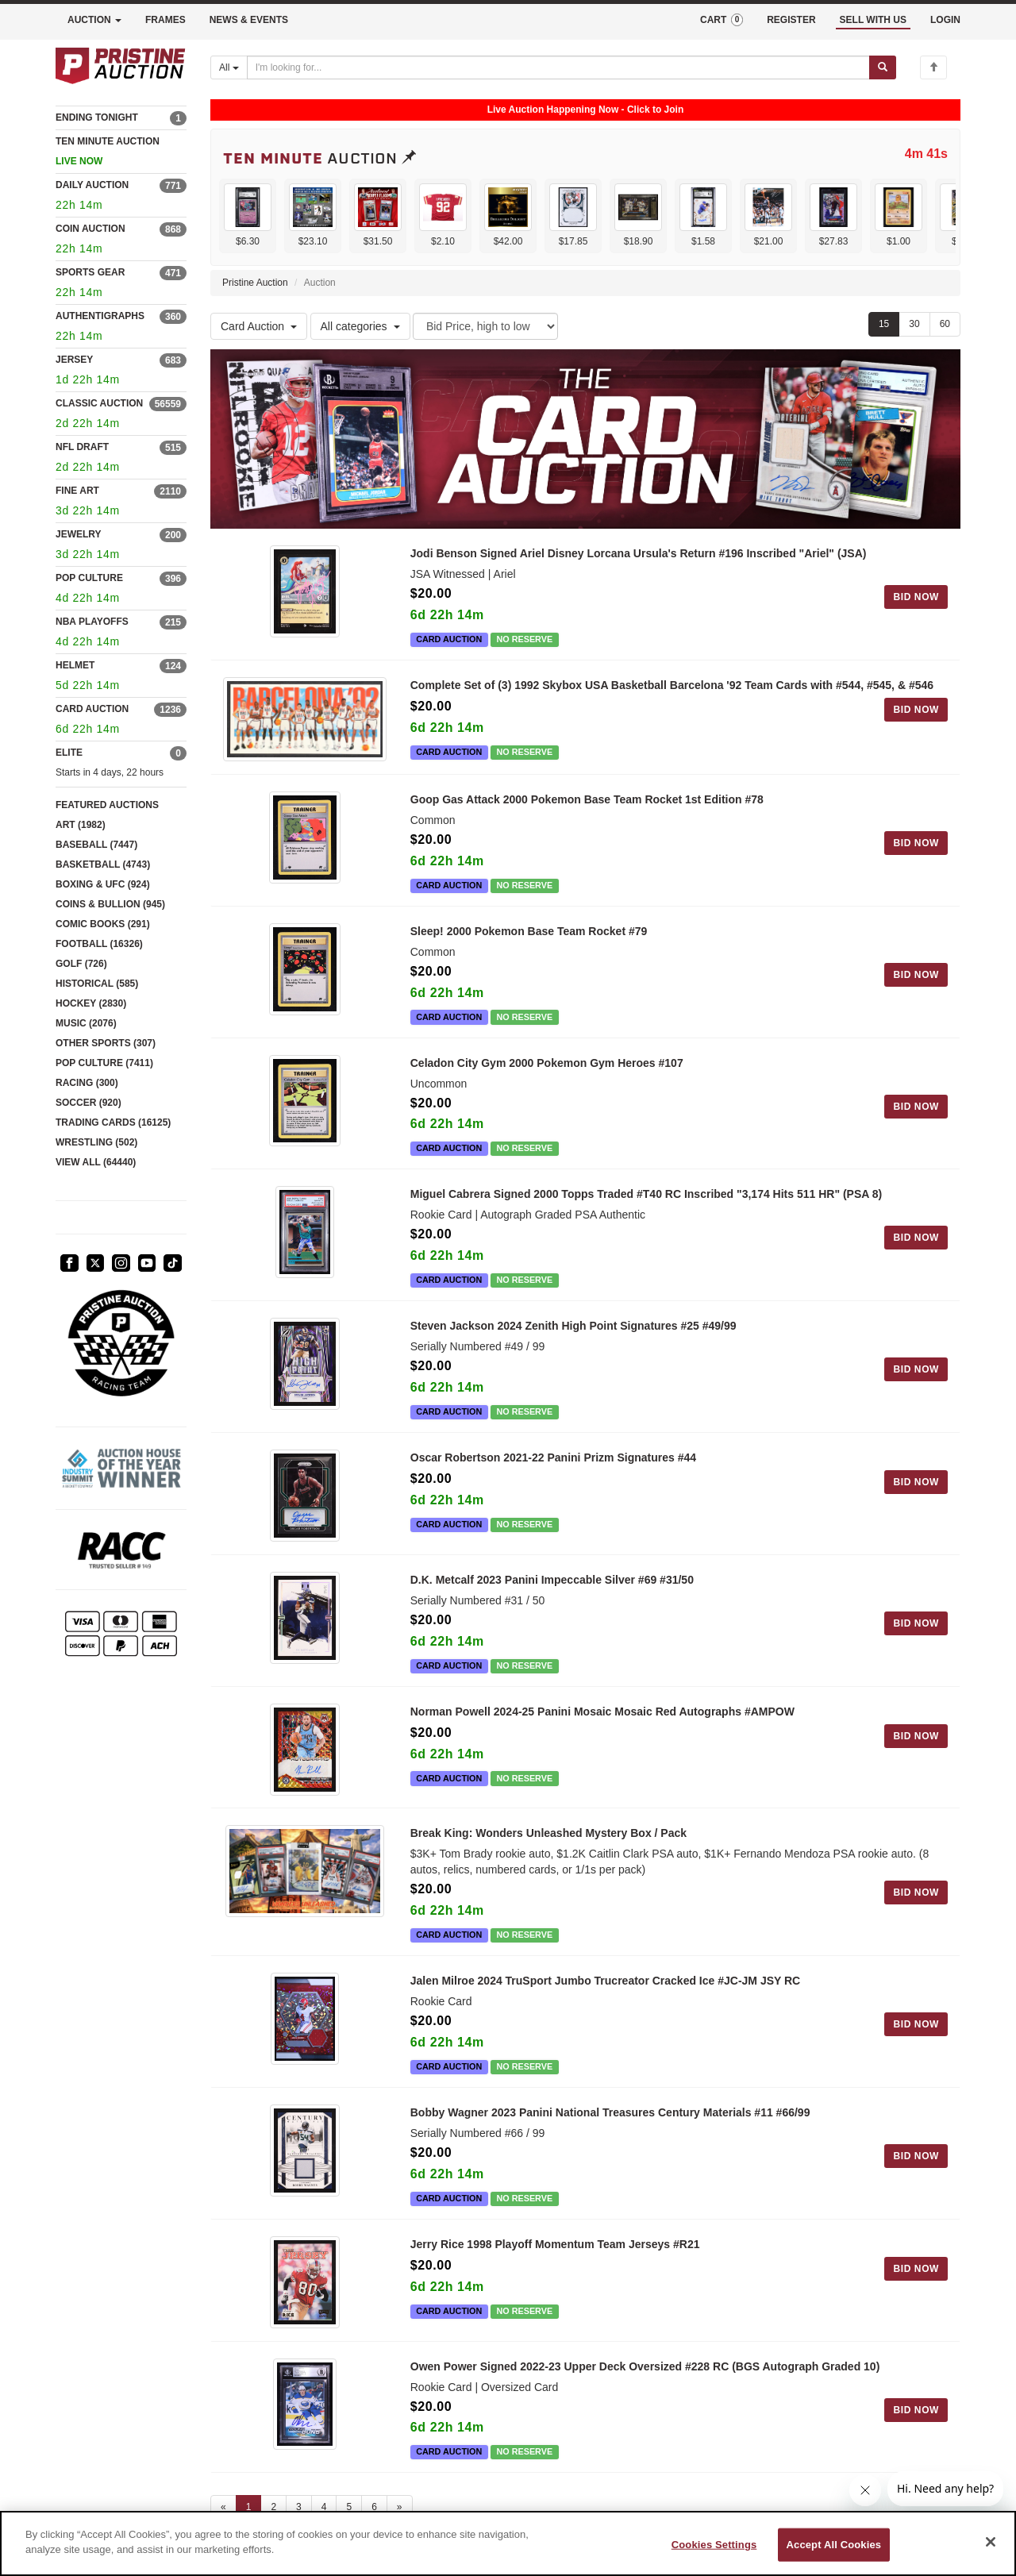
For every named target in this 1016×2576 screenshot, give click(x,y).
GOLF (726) (81, 963)
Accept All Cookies (834, 2545)
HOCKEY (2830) (91, 1003)
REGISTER (791, 19)
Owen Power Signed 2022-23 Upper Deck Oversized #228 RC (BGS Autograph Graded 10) (645, 2389)
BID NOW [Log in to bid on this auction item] (916, 597)
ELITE (69, 752)
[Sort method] (485, 326)
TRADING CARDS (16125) (113, 1122)
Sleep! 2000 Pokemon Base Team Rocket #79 (529, 929)
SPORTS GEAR (90, 272)
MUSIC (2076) (86, 1023)
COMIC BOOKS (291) (103, 924)
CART (721, 19)
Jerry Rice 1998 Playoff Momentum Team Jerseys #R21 (555, 2259)
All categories (360, 326)
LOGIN (945, 19)
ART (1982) (81, 824)
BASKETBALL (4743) (103, 864)
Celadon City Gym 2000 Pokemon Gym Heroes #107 (546, 1061)
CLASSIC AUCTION (99, 403)
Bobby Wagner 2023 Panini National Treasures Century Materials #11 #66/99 (610, 2127)
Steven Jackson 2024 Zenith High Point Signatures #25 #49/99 (573, 1325)
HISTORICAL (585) (97, 983)
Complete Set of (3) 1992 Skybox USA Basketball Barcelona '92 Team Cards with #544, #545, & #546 (671, 685)
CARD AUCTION (92, 708)
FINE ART (77, 490)
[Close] (990, 2541)
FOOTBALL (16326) (99, 943)
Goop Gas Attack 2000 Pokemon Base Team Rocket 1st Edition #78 (587, 797)
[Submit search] (882, 67)
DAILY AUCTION (92, 185)
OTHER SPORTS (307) (106, 1043)
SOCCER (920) (88, 1102)
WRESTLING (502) (96, 1142)
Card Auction (259, 326)
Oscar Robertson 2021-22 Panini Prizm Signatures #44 (553, 1456)
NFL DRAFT (82, 446)
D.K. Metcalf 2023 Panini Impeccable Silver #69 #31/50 (552, 1586)
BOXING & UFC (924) (103, 884)
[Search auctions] (558, 67)
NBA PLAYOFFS (92, 621)
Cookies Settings (714, 2545)
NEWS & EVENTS (249, 19)
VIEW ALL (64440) (96, 1162)
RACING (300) (87, 1082)
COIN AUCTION (90, 228)
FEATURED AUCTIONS (107, 805)
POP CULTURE (89, 577)
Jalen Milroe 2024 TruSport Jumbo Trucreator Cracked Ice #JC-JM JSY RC (605, 1995)
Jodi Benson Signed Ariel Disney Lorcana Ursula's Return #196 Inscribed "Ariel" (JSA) (638, 553)
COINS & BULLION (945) (110, 904)
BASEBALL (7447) (96, 844)
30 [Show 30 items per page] (914, 323)
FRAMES (165, 19)
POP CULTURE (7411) (104, 1063)
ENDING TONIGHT (97, 117)
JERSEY (74, 359)
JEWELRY (79, 534)
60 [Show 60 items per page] (945, 323)
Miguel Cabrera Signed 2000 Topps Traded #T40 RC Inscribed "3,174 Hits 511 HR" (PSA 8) (646, 1193)
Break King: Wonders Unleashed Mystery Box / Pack (548, 1848)
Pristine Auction (255, 282)
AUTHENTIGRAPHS (100, 316)
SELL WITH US (873, 19)
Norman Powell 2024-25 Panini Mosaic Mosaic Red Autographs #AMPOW (602, 1718)
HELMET (75, 665)
